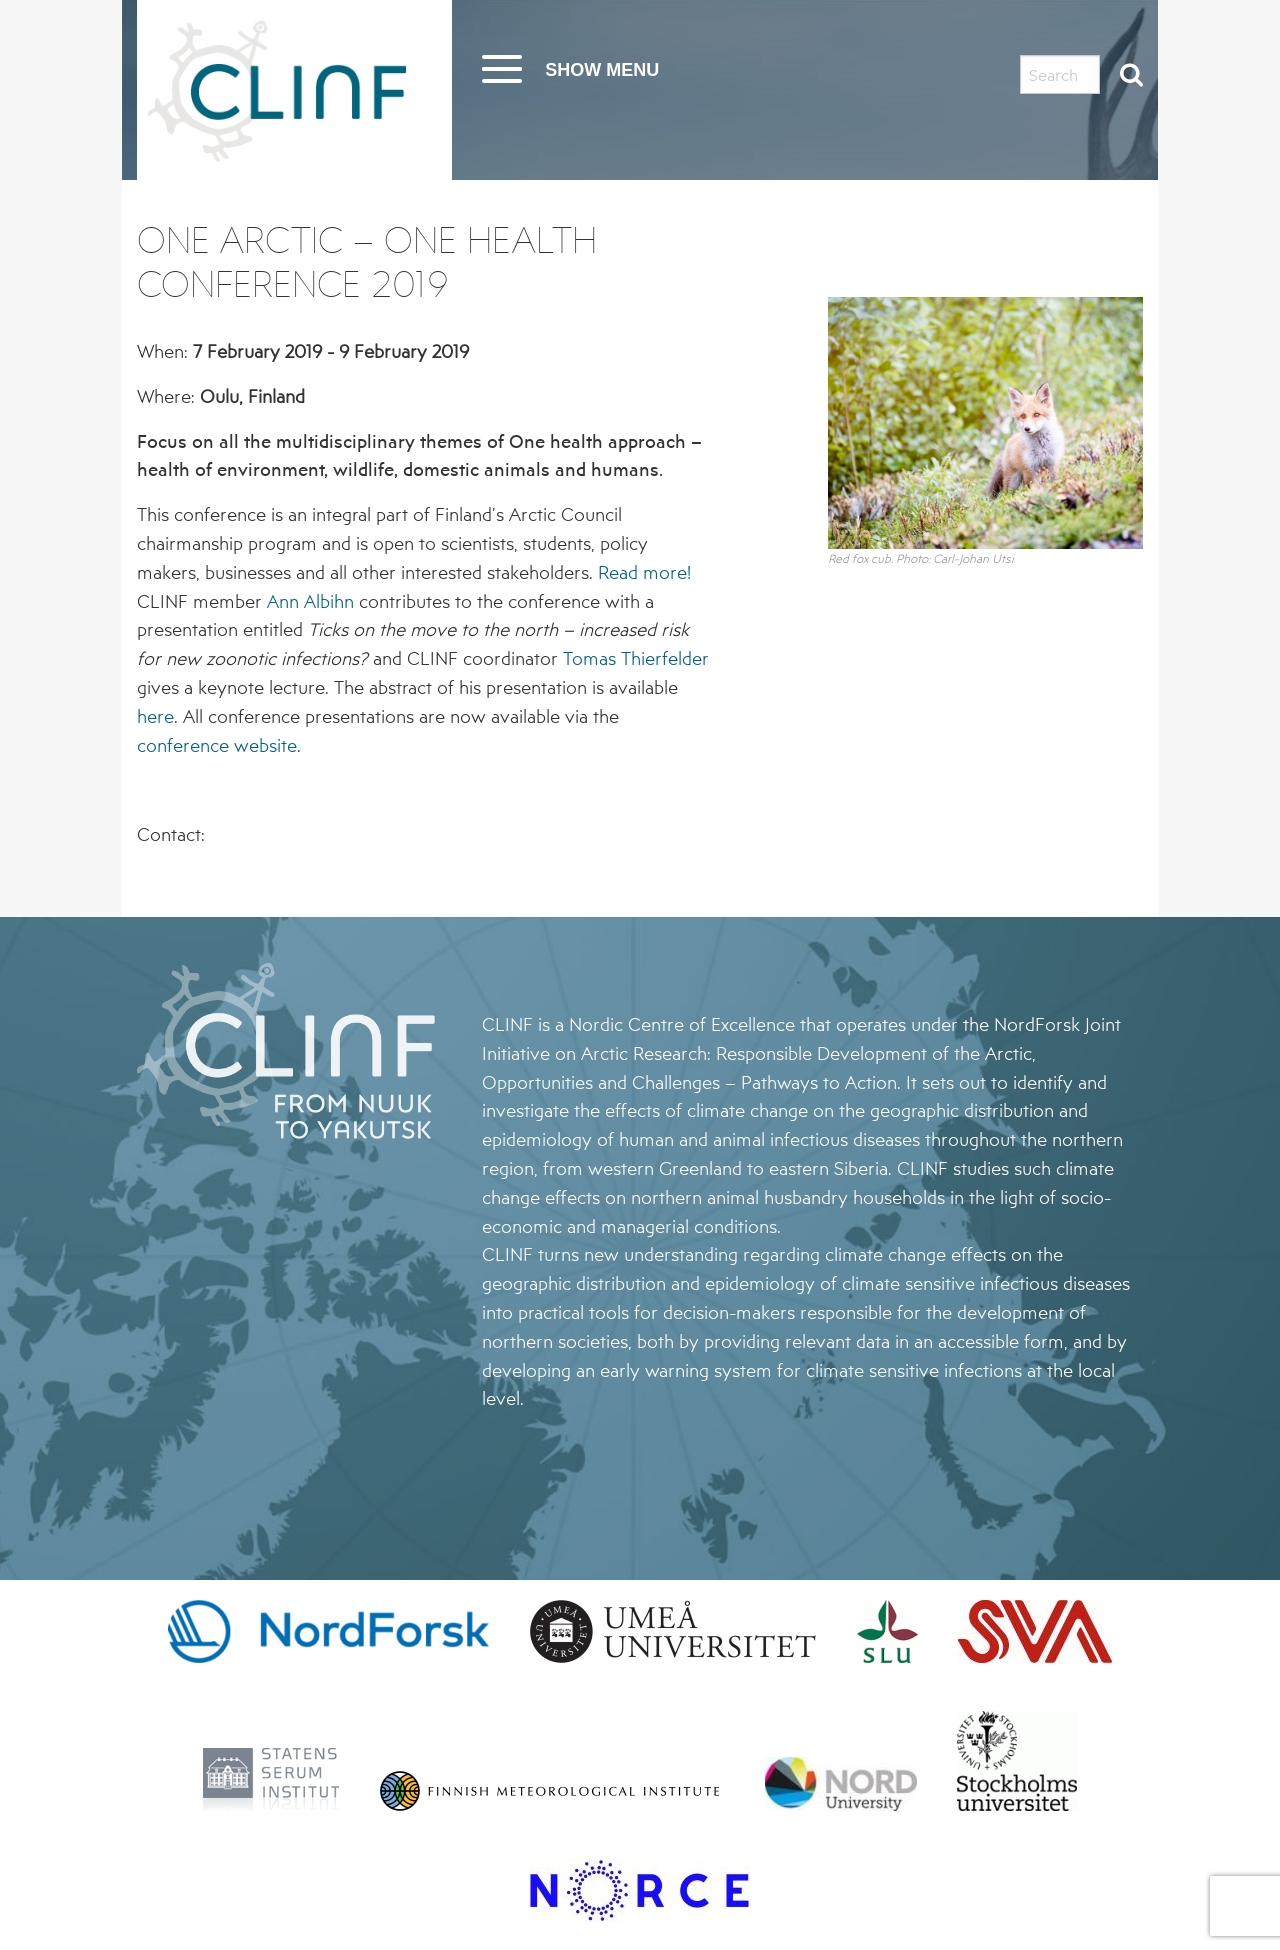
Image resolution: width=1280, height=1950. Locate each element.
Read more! (644, 572)
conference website (217, 745)
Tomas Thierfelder (636, 658)
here (155, 716)
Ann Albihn (310, 601)
